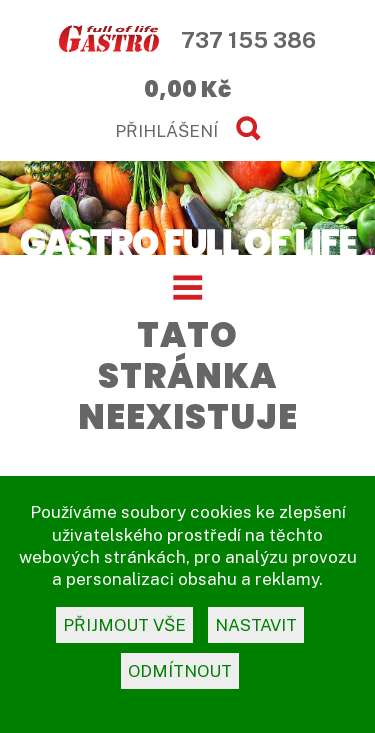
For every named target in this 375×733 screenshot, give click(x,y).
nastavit (256, 625)
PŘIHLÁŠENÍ (166, 131)
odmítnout (180, 671)
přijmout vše (124, 625)
